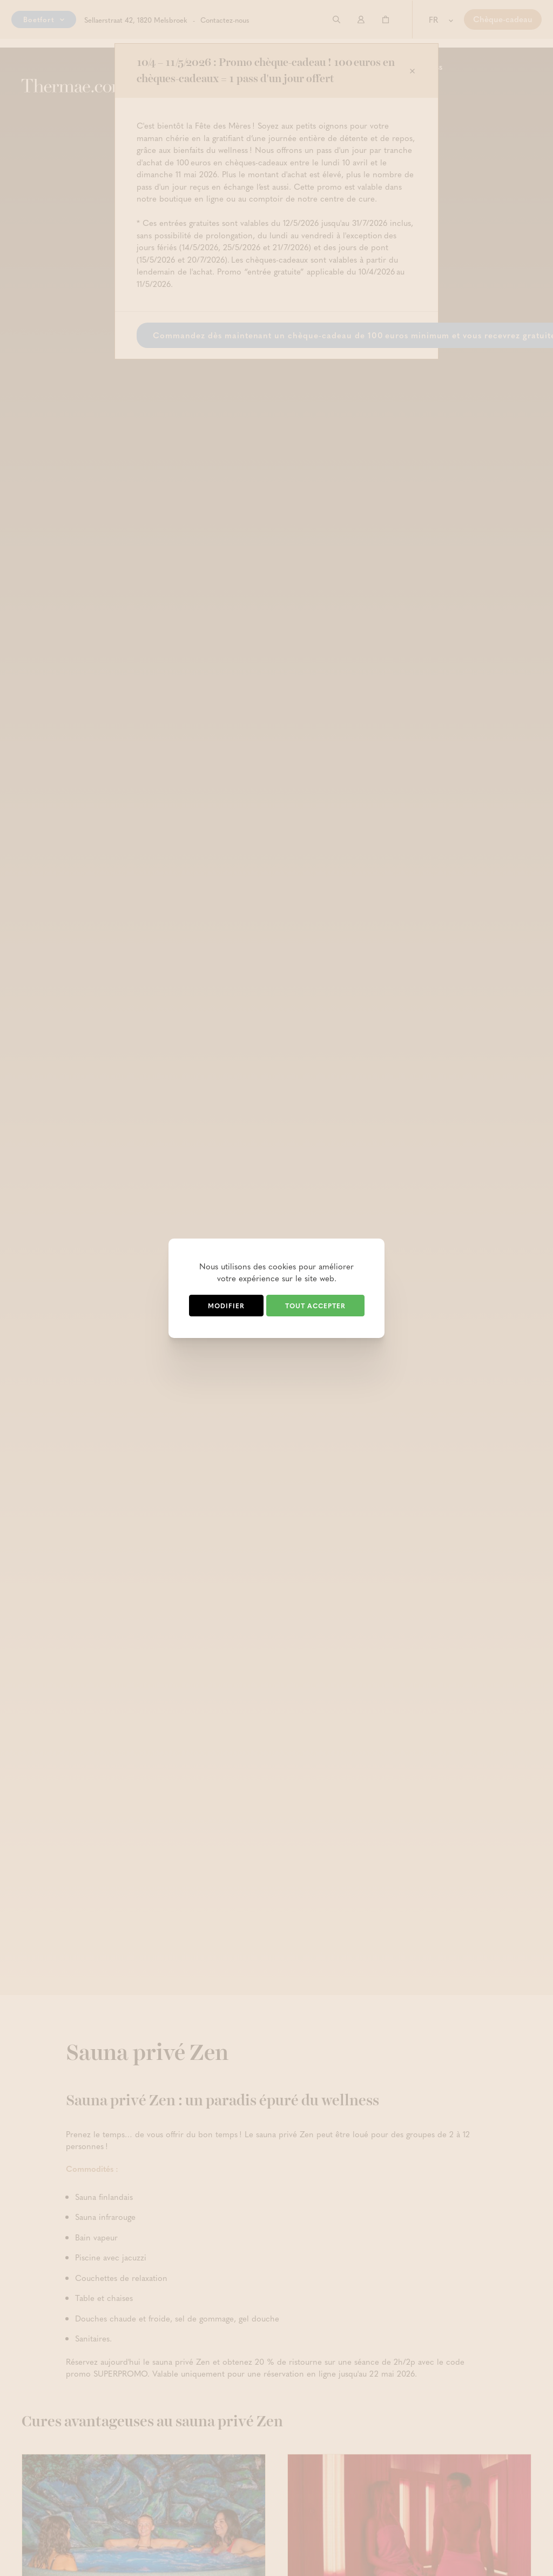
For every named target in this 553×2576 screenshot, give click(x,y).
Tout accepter (315, 1305)
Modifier (226, 1305)
